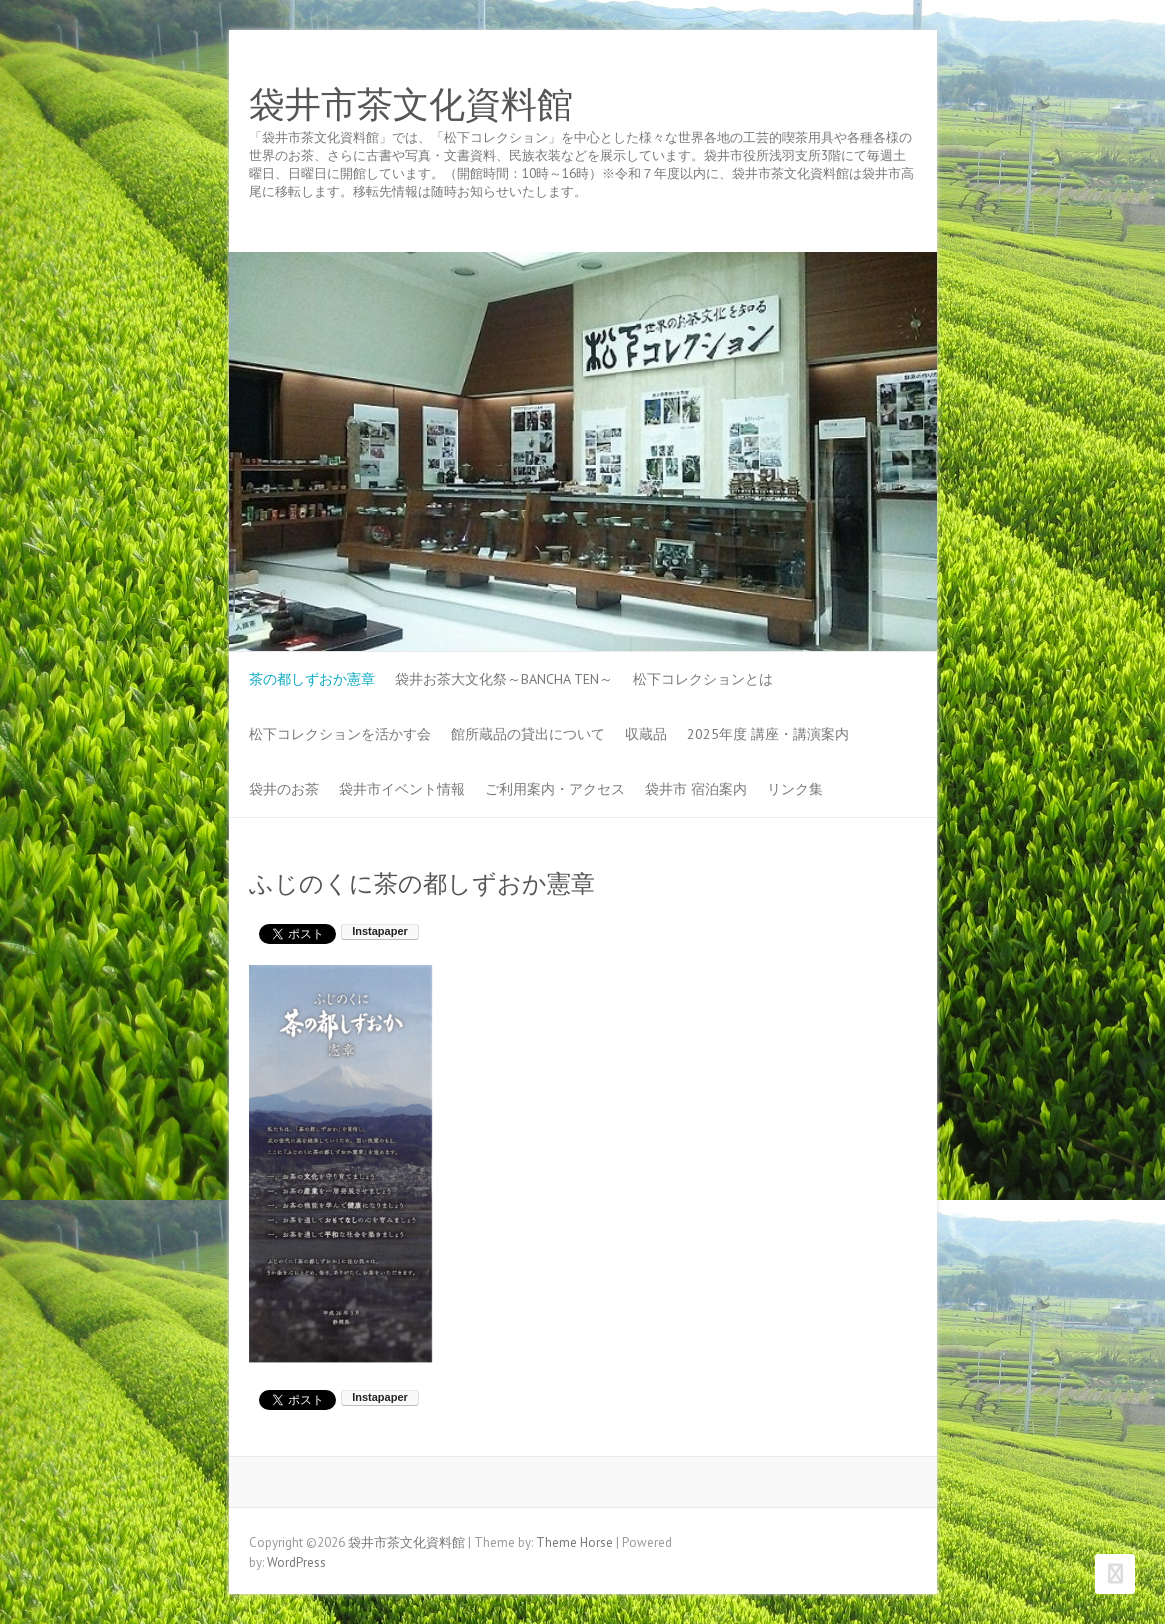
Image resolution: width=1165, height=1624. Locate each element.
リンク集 (795, 789)
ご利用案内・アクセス (555, 789)
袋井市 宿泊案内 (696, 789)
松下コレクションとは (703, 679)
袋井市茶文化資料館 (411, 105)
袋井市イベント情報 (402, 789)
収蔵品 (646, 734)
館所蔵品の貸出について (528, 734)
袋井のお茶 (284, 789)
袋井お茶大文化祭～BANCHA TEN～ (504, 679)
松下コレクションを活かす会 (340, 734)
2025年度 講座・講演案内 (768, 734)
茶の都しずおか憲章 (312, 679)
